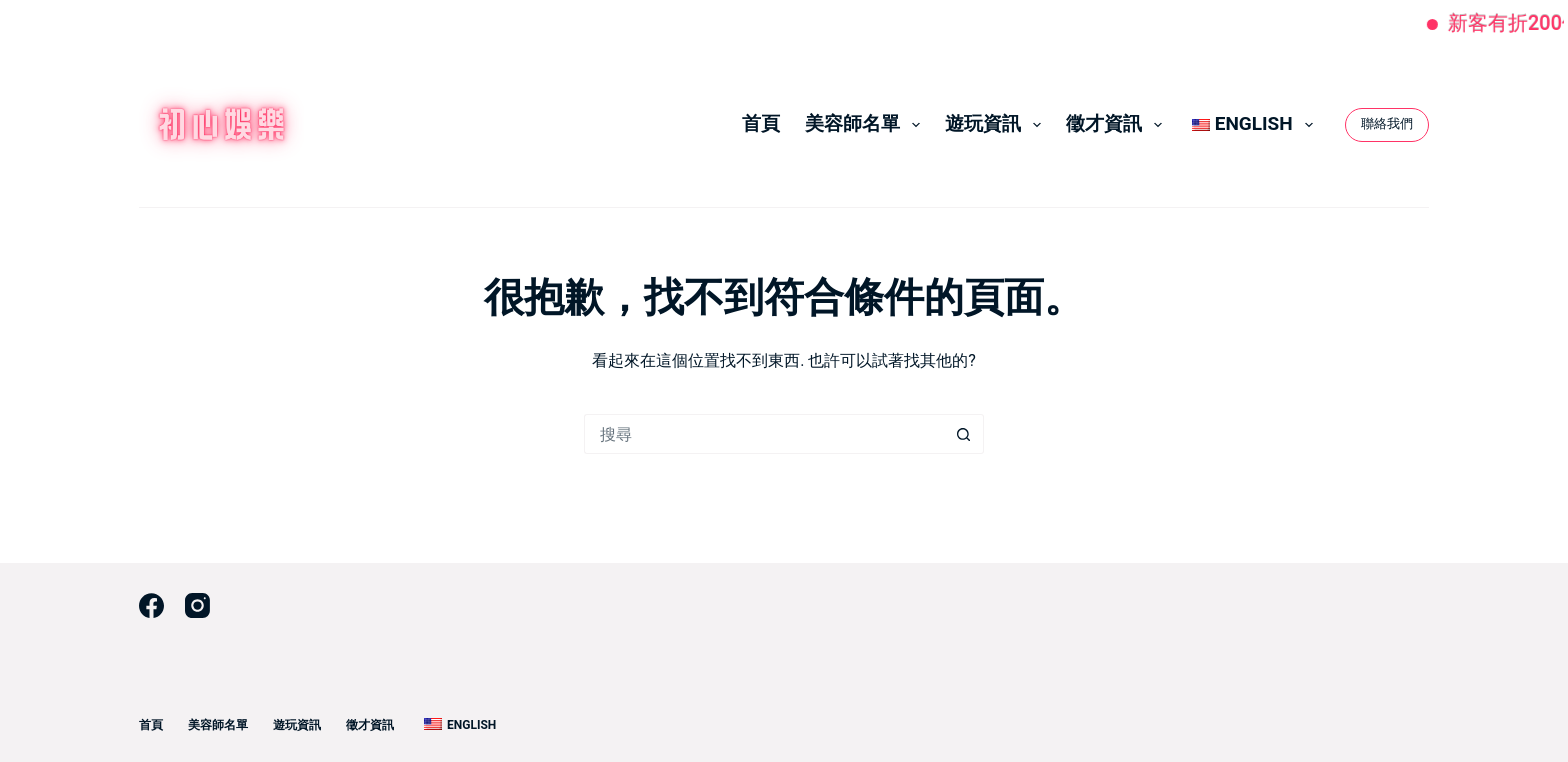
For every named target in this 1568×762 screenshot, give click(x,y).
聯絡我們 (1387, 123)
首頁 (761, 123)
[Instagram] (197, 605)
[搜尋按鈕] (964, 434)
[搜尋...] (764, 434)
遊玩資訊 (997, 124)
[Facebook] (151, 605)
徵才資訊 (1118, 124)
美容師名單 (866, 124)
